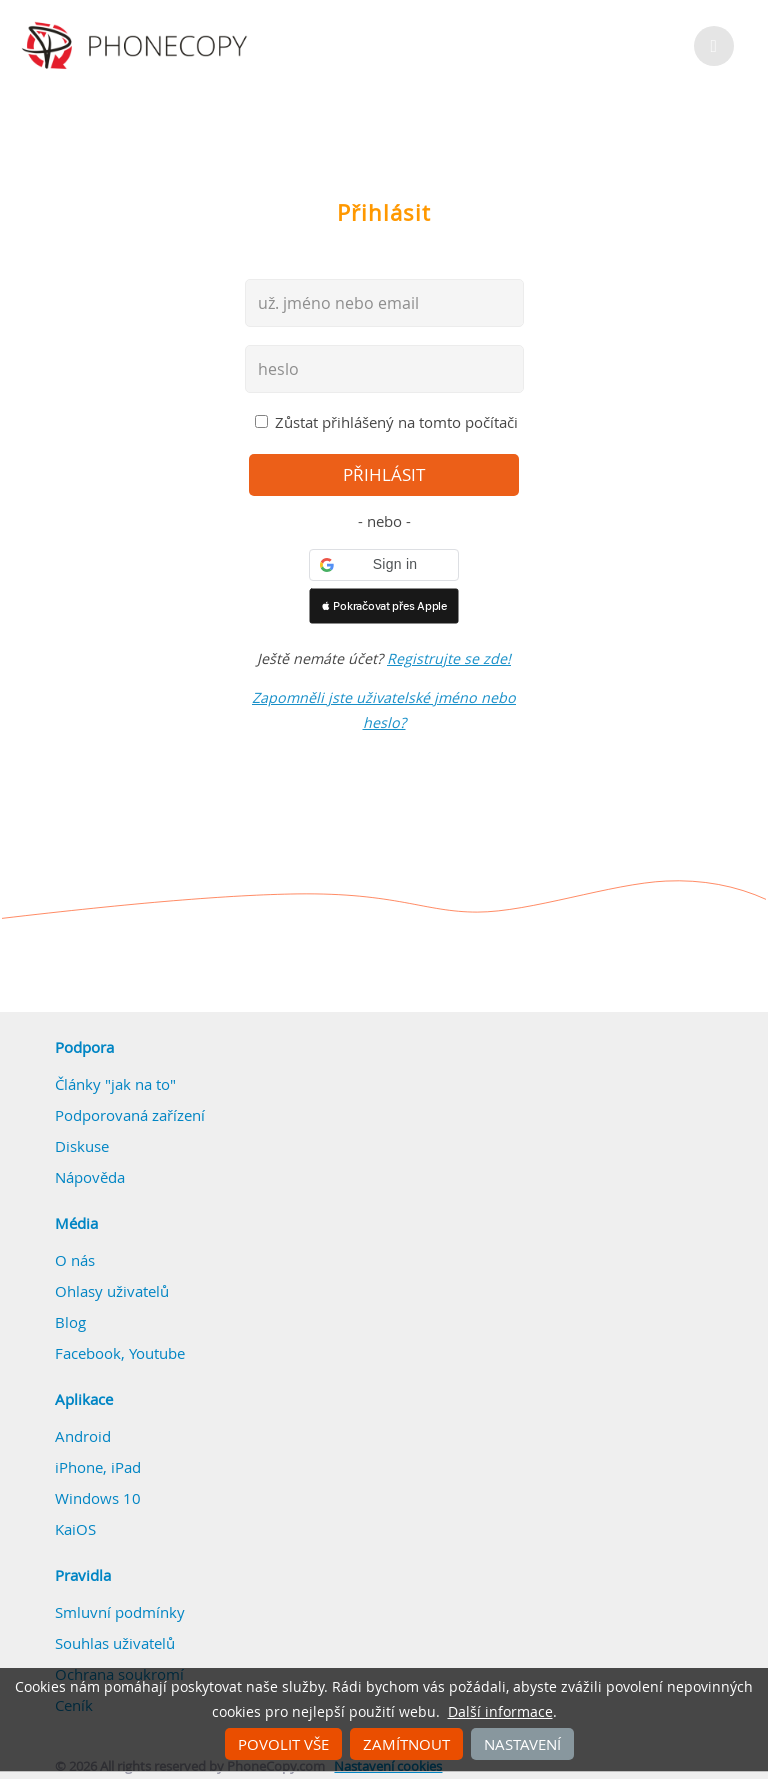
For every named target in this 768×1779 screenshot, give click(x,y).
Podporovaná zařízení (130, 1115)
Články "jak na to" (115, 1084)
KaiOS (75, 1529)
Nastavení (522, 1744)
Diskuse (82, 1146)
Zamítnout (406, 1744)
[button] (384, 565)
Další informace (500, 1712)
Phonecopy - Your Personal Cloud (137, 46)
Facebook (88, 1353)
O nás (75, 1260)
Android (83, 1436)
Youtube (157, 1353)
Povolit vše (283, 1744)
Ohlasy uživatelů (112, 1291)
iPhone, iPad (98, 1467)
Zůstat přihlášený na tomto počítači (396, 422)
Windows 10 (98, 1498)
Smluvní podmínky (120, 1612)
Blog (70, 1322)
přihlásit (384, 475)
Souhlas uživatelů (115, 1643)
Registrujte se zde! (449, 658)
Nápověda (90, 1177)
